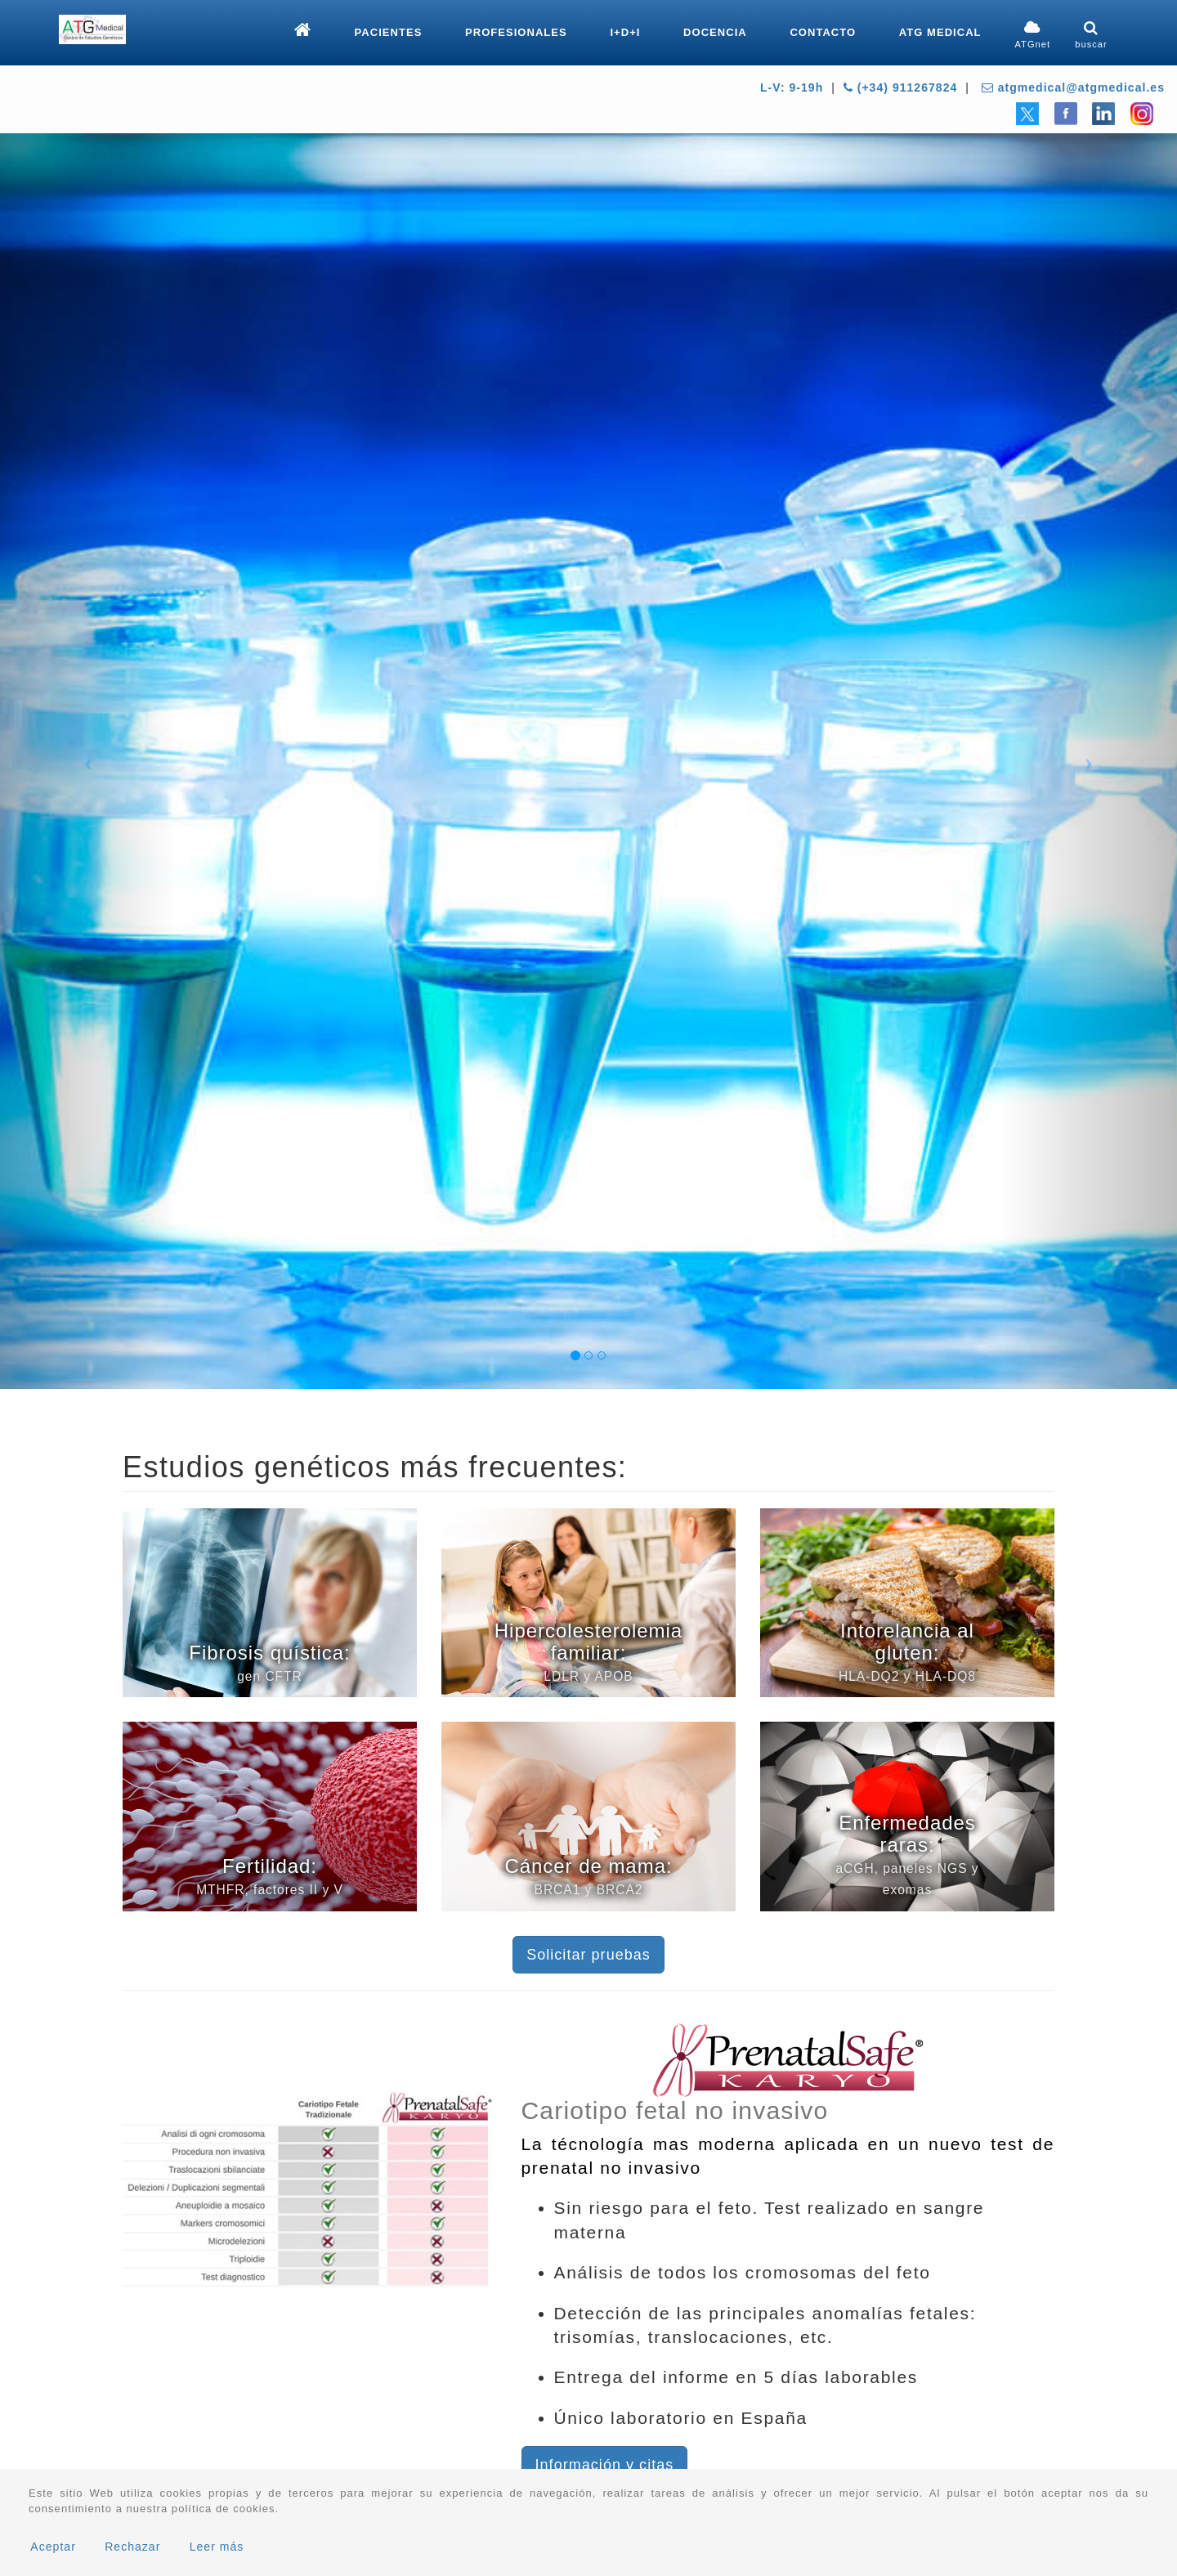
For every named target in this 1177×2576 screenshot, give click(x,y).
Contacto (823, 32)
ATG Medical (940, 32)
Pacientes (389, 32)
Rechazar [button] (132, 2546)
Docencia (715, 32)
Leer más (217, 2546)
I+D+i (625, 32)
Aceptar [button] (53, 2546)
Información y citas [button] (604, 2465)
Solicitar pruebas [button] (588, 1955)
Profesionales (516, 32)
